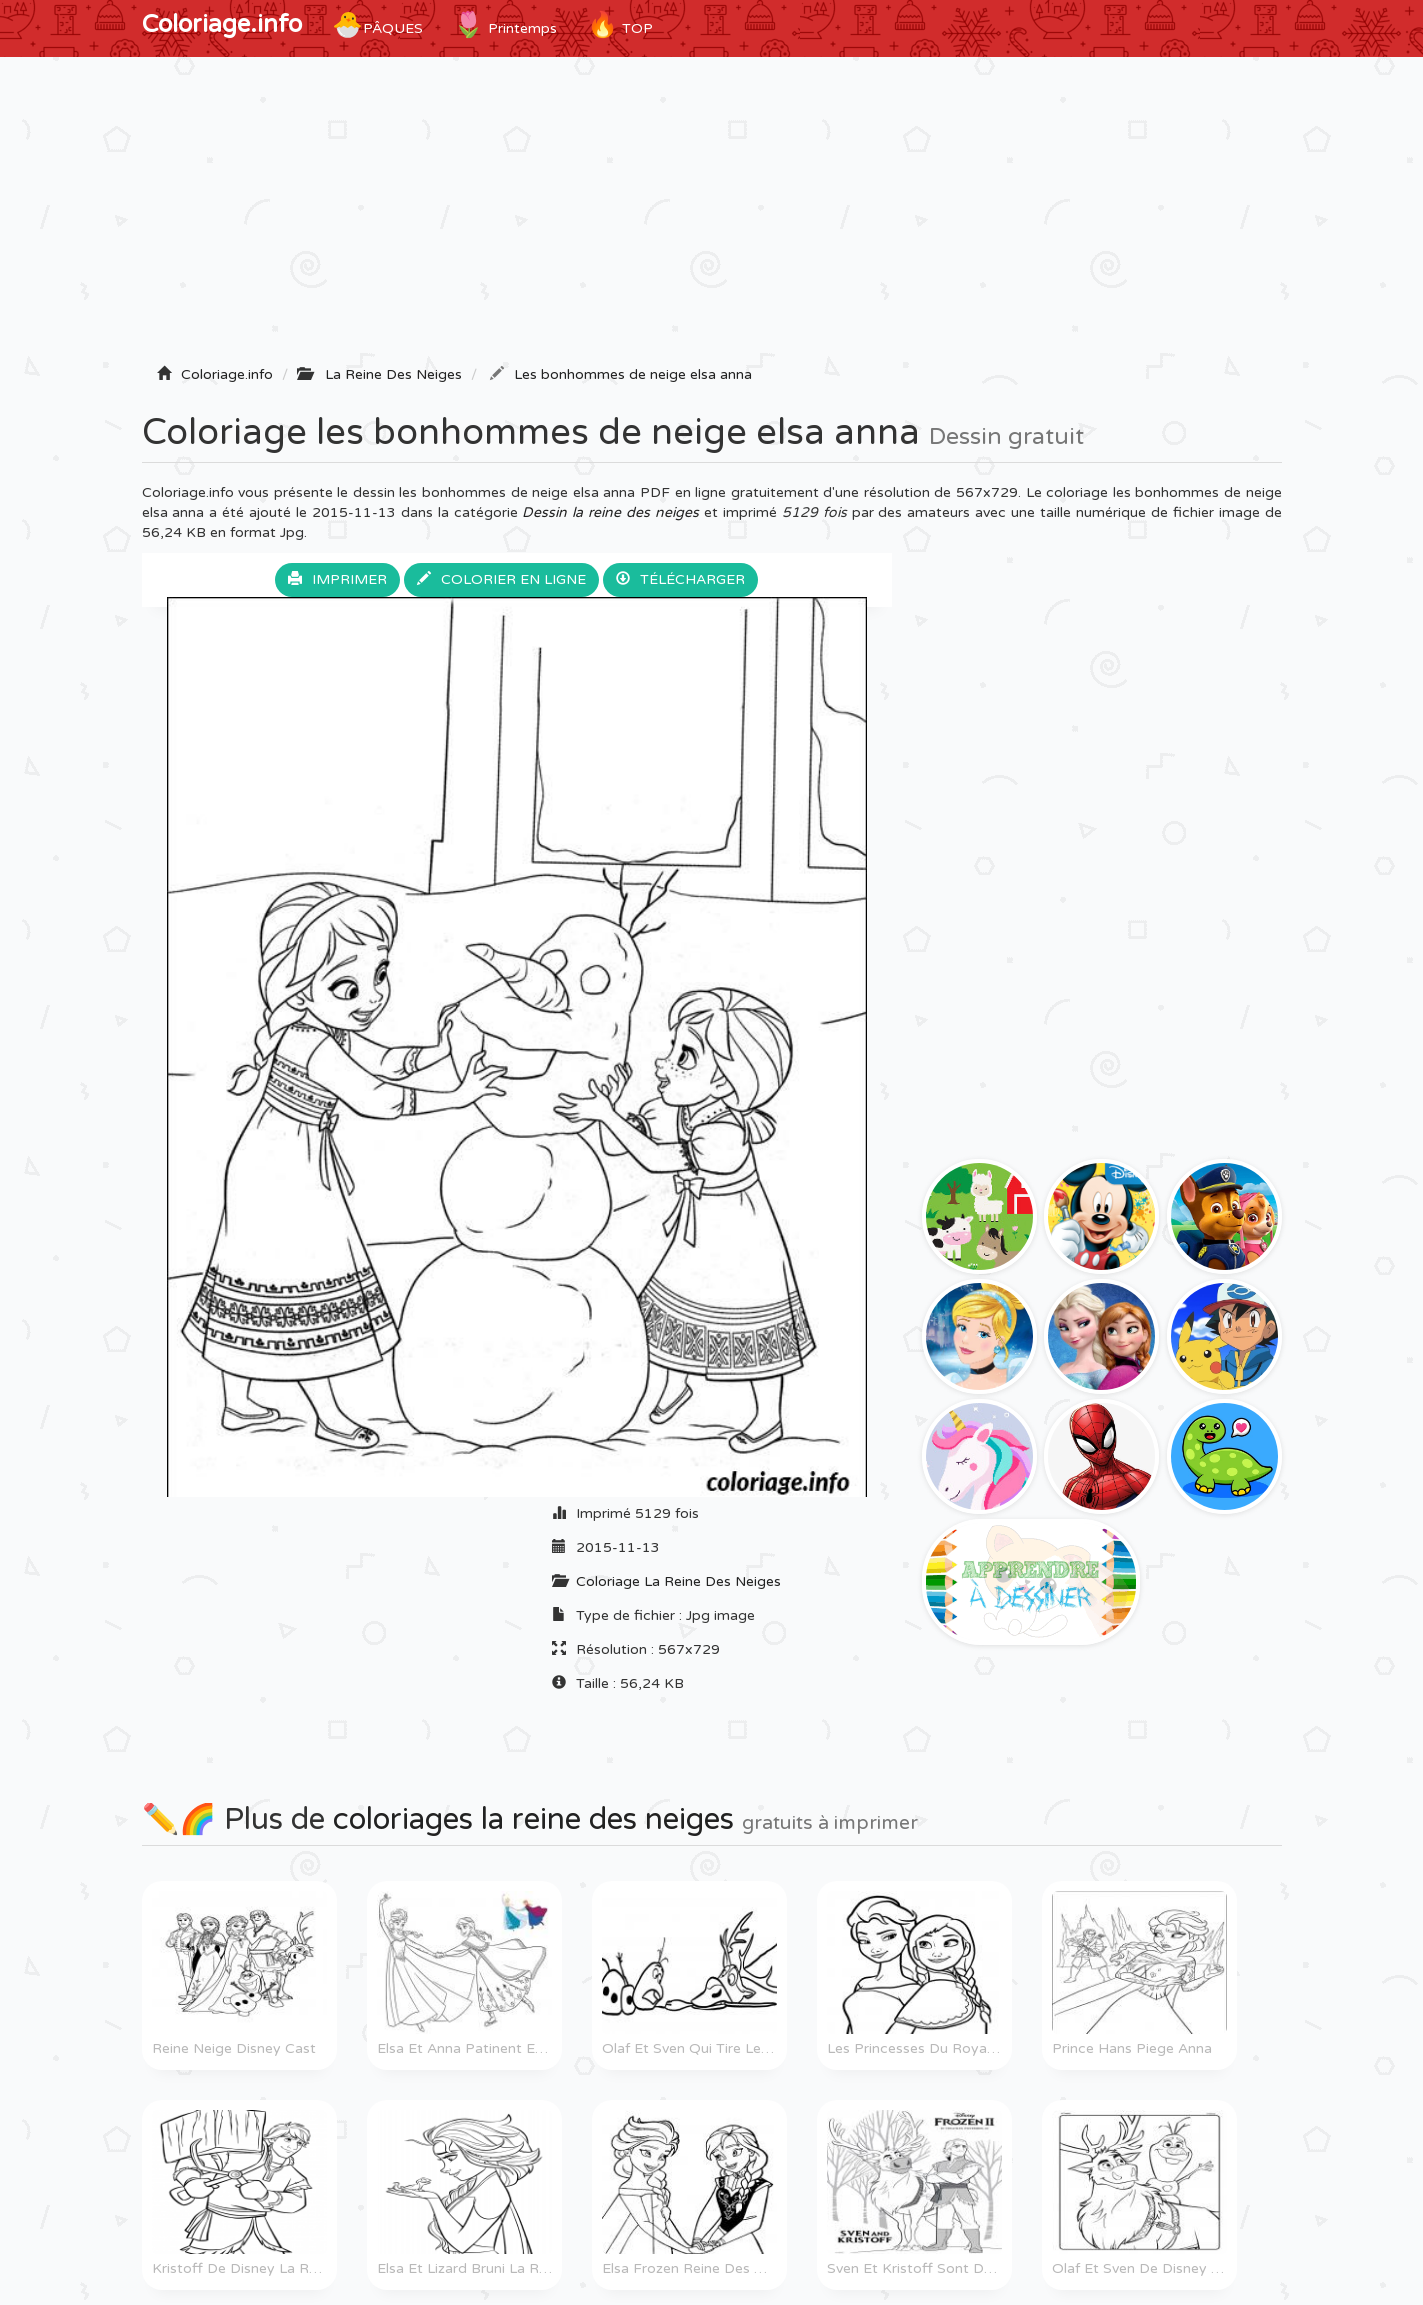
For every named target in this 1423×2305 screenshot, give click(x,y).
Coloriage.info (222, 24)
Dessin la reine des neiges (610, 512)
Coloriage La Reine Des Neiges (678, 1581)
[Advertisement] (712, 217)
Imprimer (337, 579)
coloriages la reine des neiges (533, 1819)
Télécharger (680, 579)
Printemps (505, 25)
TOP (620, 25)
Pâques (377, 25)
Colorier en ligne (501, 579)
